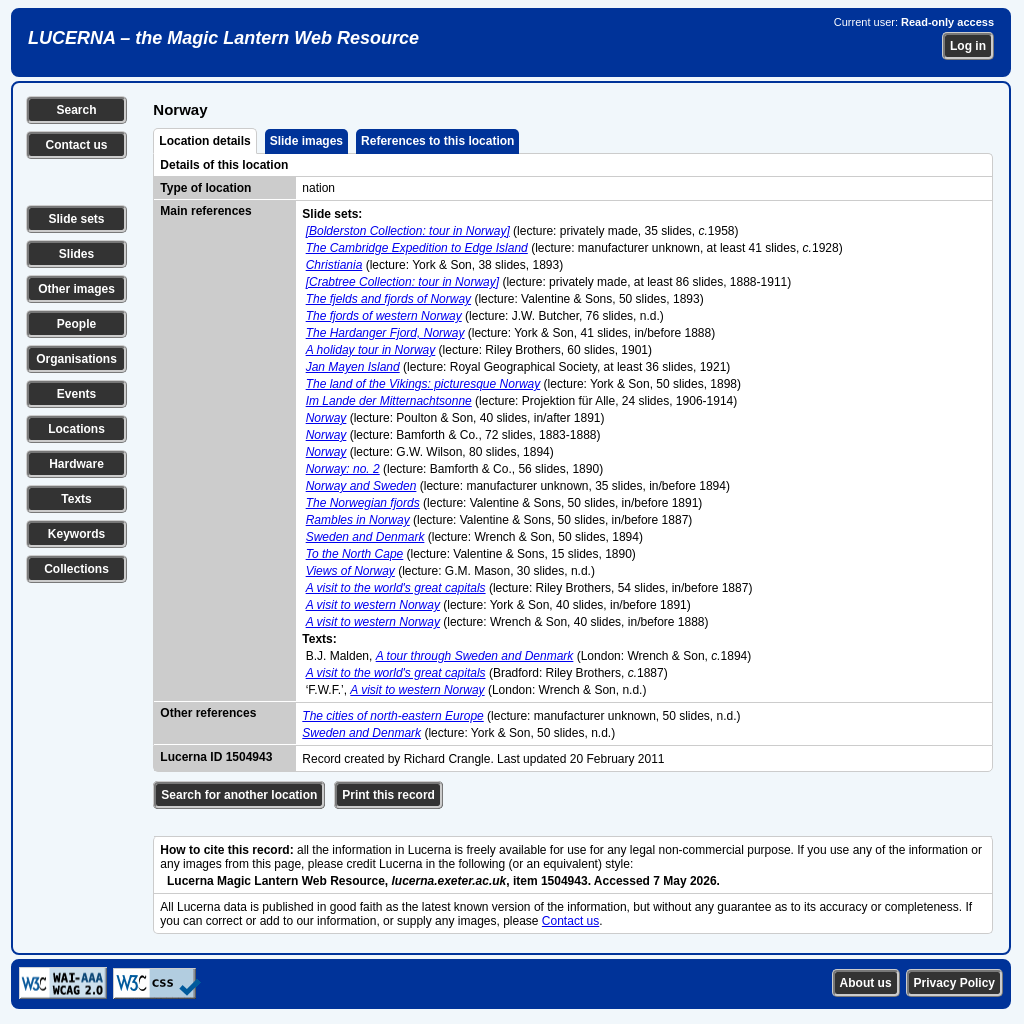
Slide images (306, 141)
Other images (76, 289)
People (76, 324)
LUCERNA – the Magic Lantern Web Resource (223, 38)
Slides (76, 254)
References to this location (437, 141)
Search (76, 110)
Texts (76, 499)
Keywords (76, 534)
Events (76, 394)
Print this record (388, 795)
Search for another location (239, 795)
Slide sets (76, 219)
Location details (204, 141)
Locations (76, 429)
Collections (76, 569)
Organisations (76, 359)
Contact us (76, 145)
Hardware (76, 464)
